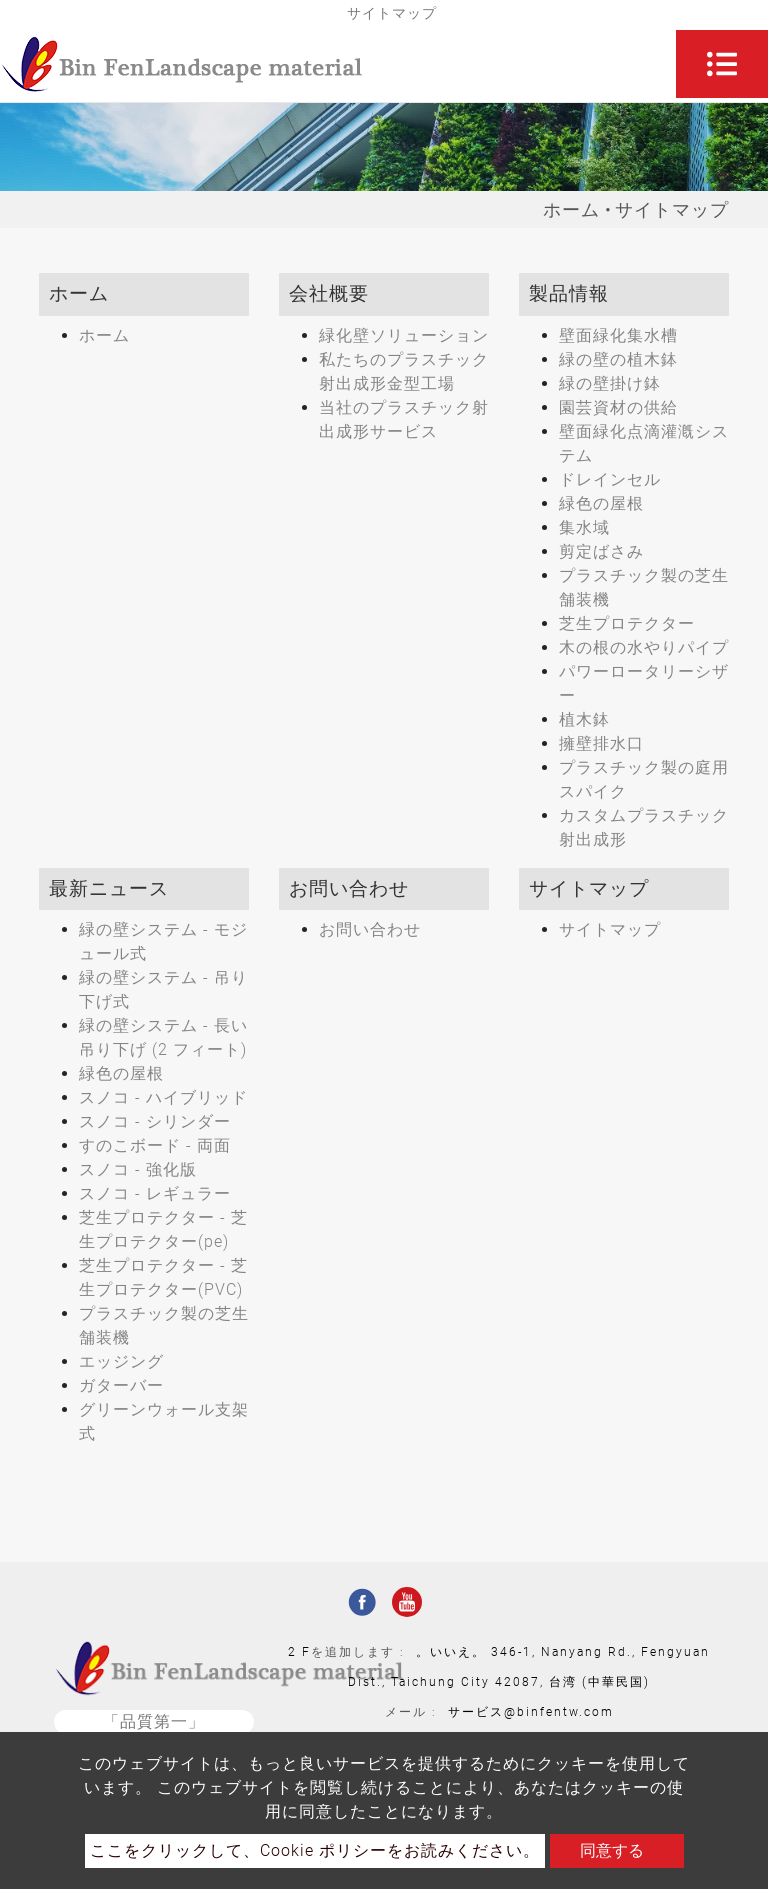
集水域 (584, 527)
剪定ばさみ (601, 551)
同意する (612, 1850)
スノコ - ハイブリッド (163, 1097)
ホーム (571, 209)
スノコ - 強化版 (138, 1169)
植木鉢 (584, 719)
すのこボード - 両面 (155, 1145)
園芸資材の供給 (618, 407)
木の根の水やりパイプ (644, 647)
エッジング (121, 1361)
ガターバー (121, 1385)
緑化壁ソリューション (404, 335)
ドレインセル (610, 479)
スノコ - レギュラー (155, 1193)
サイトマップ (610, 929)
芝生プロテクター (627, 623)
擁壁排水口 (601, 743)
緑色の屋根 (601, 503)
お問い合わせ (370, 929)
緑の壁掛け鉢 (610, 383)
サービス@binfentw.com (531, 1712)
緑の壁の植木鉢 (618, 359)
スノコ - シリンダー (155, 1121)
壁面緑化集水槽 (618, 335)
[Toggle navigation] (722, 64)
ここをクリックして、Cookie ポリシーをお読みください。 (315, 1850)
